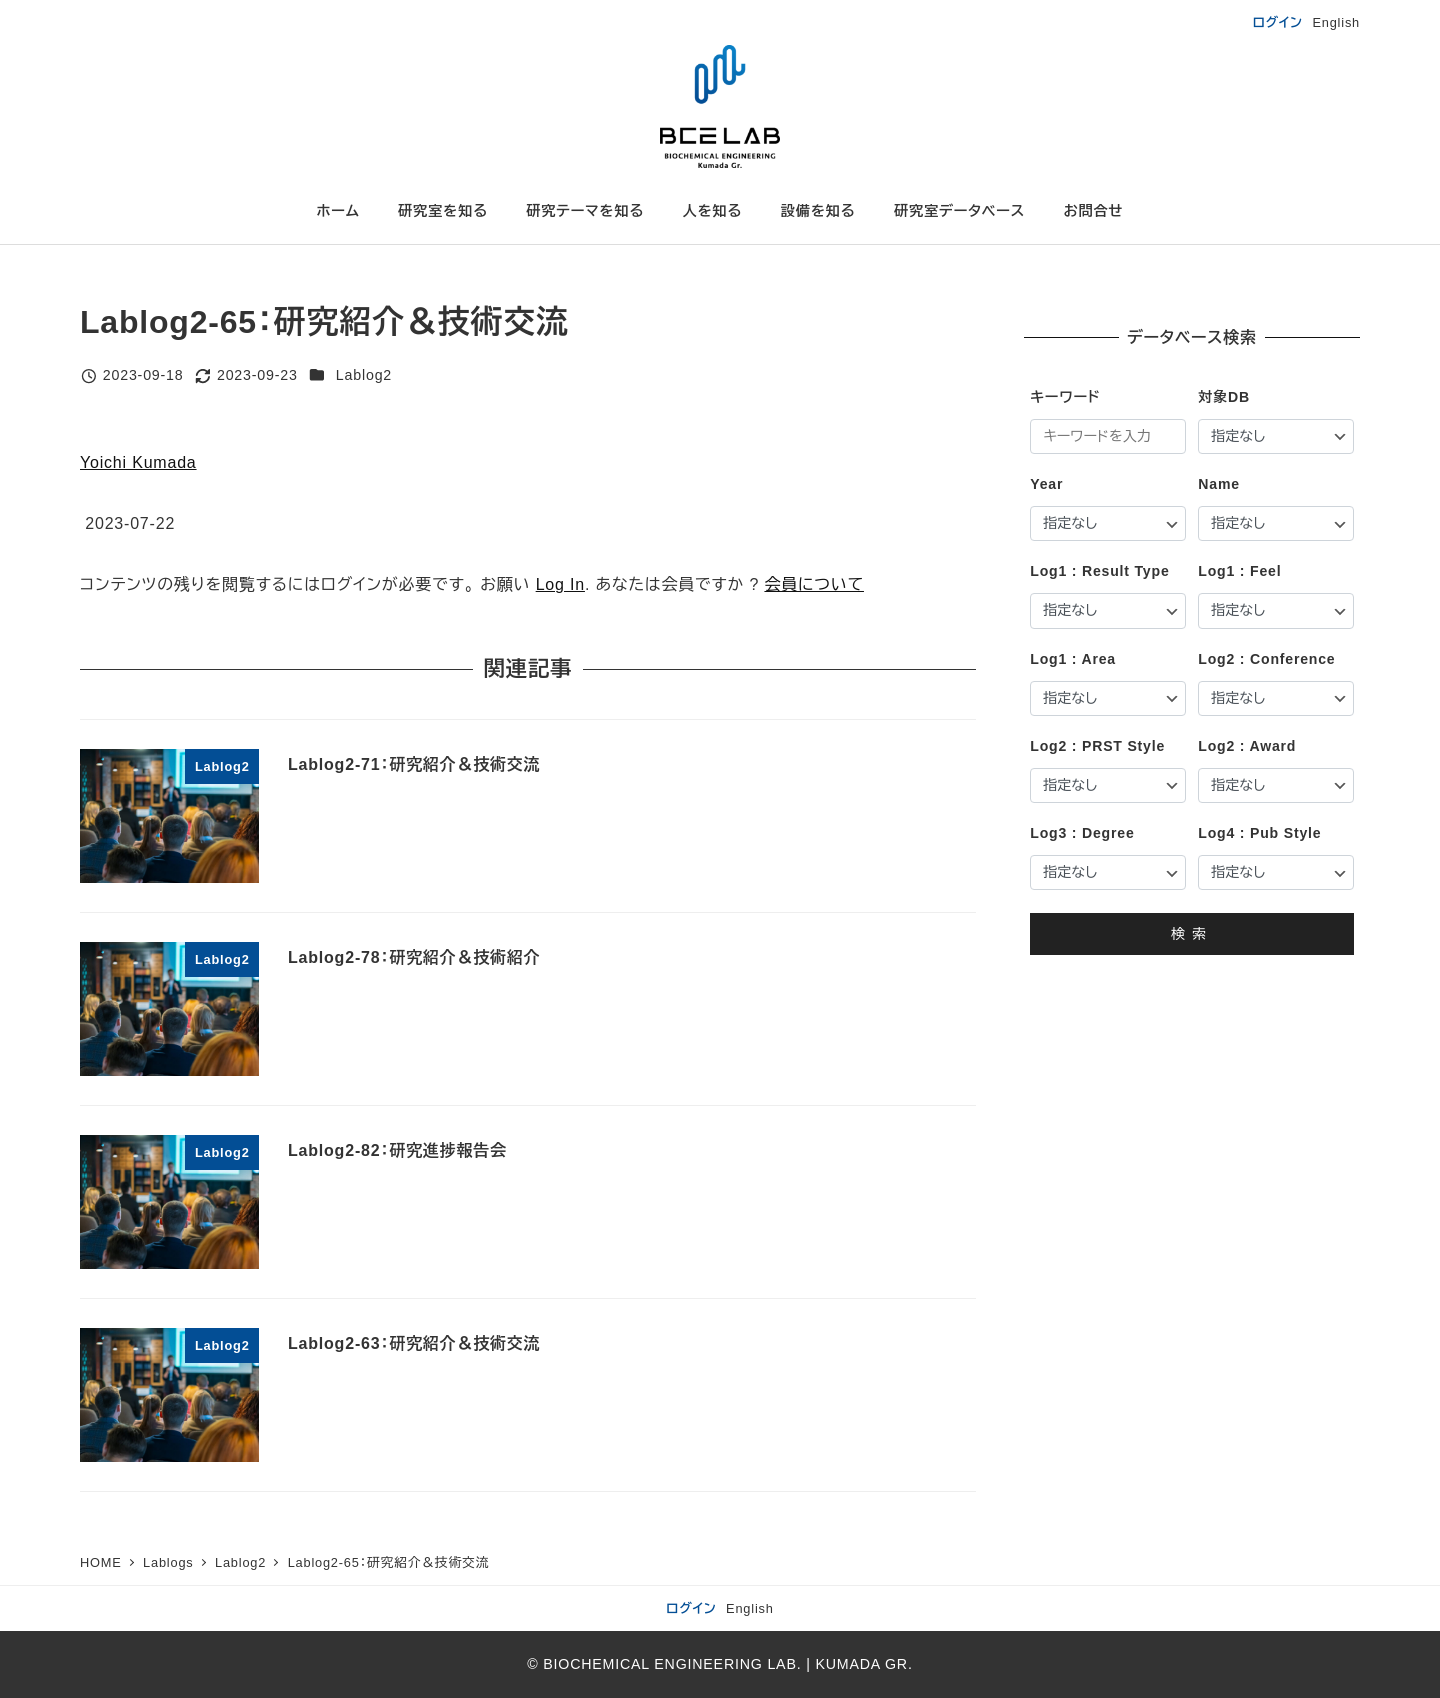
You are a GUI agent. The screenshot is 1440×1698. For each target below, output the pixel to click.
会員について (814, 584)
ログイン (1278, 22)
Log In (560, 584)
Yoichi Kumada (138, 462)
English (1336, 22)
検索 (1192, 934)
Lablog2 (364, 375)
